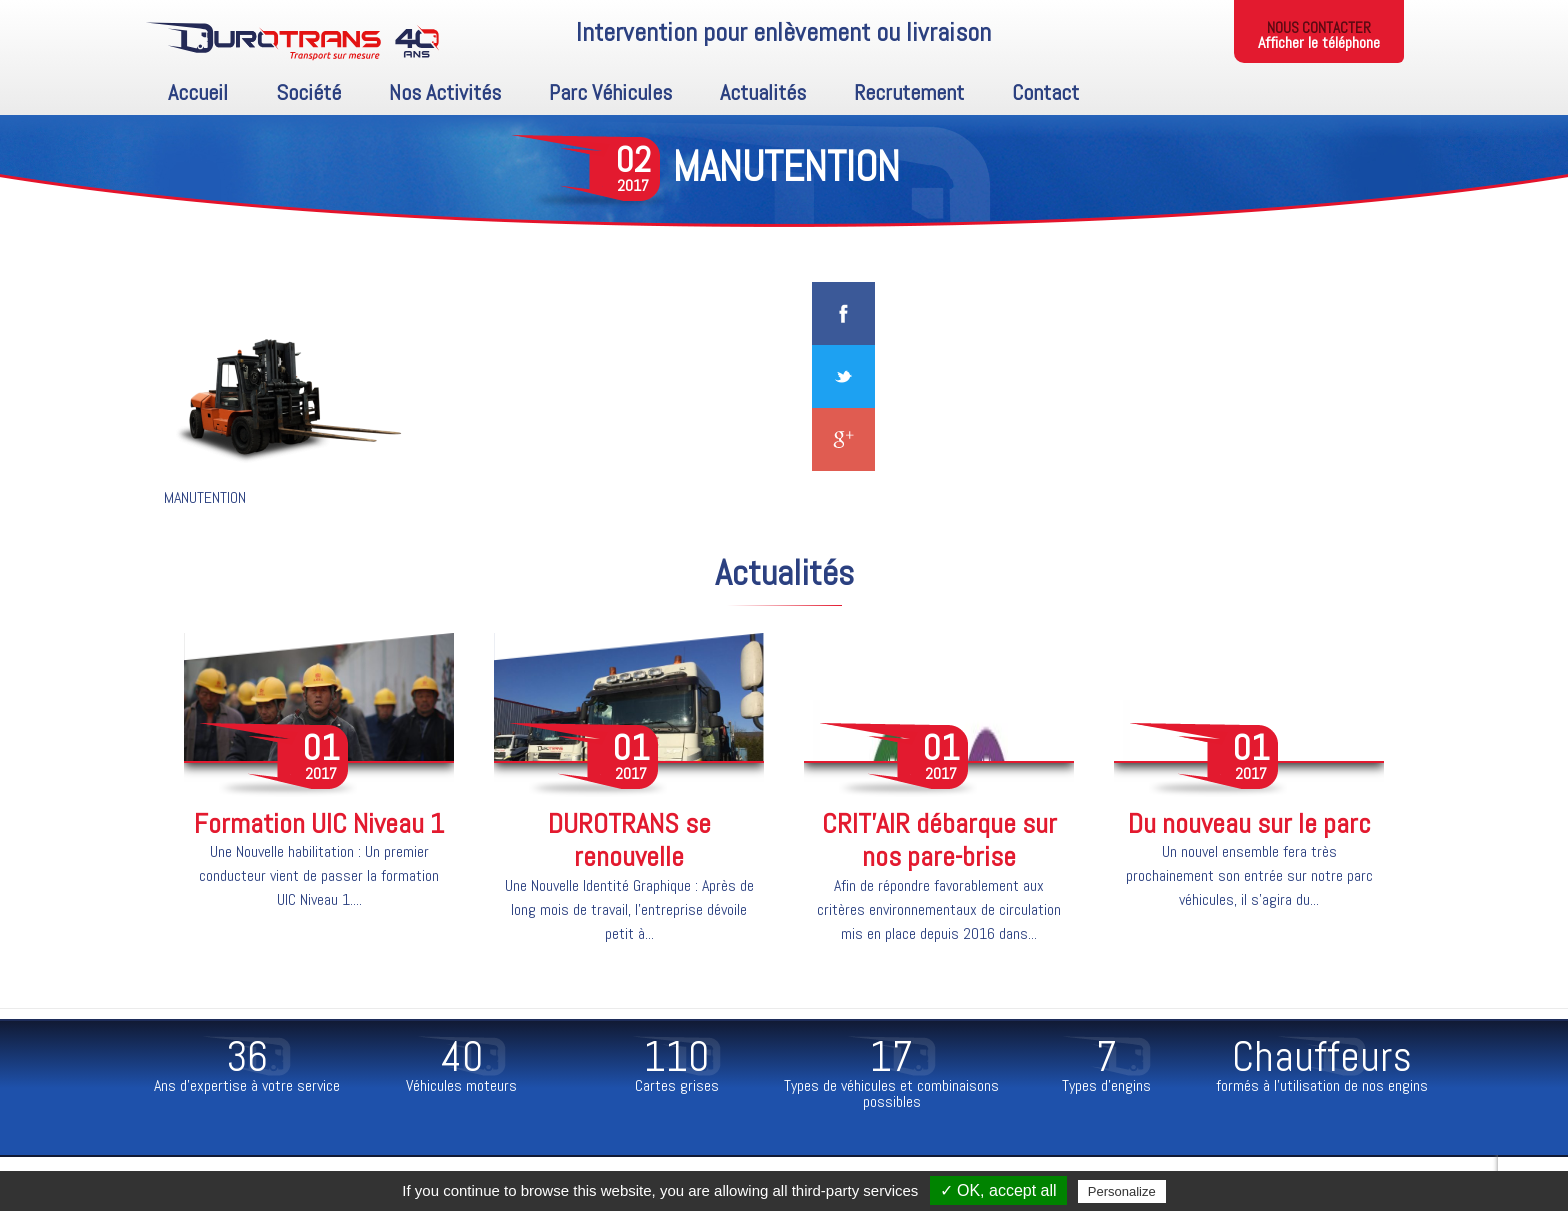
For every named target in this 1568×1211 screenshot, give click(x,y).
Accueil (198, 92)
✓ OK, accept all (998, 1190)
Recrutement (909, 92)
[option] (319, 784)
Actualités (763, 92)
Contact (1045, 92)
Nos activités (445, 92)
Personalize (1122, 1191)
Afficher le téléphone (1319, 42)
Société (308, 92)
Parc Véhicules (610, 92)
